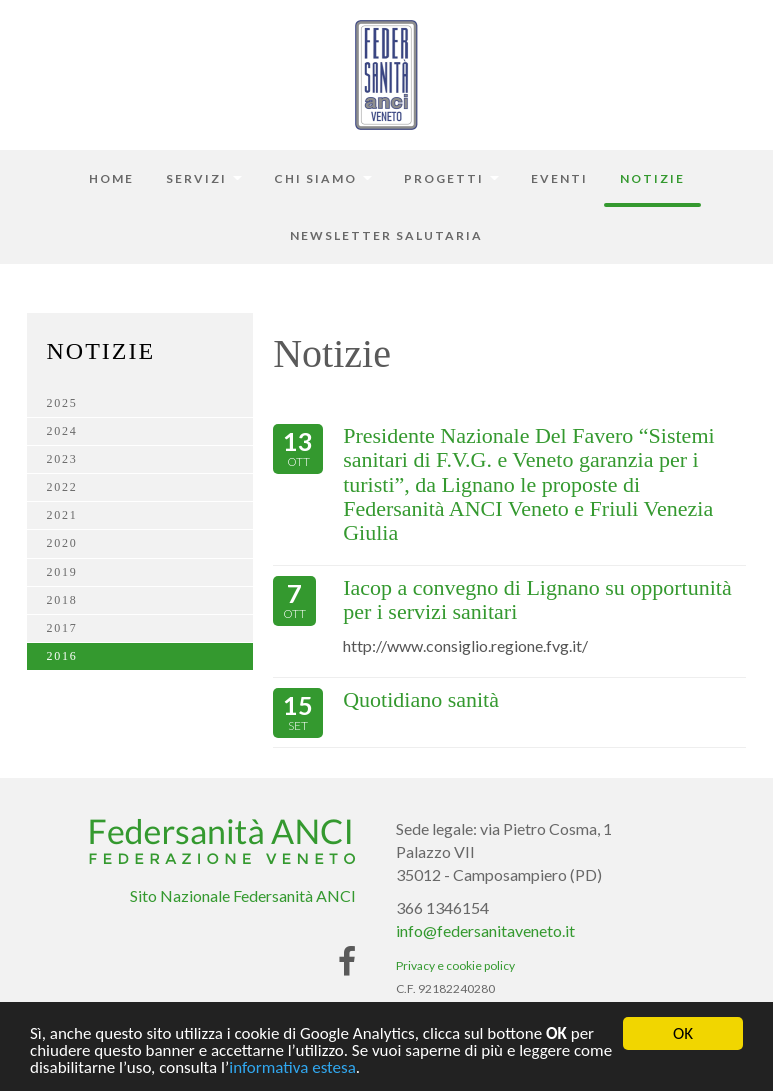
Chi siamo (323, 178)
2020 (62, 543)
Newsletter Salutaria (386, 235)
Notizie (652, 178)
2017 (62, 628)
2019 (62, 572)
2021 (62, 515)
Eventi (559, 178)
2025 (62, 403)
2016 (62, 656)
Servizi (204, 178)
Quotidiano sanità (421, 699)
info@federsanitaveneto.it (485, 930)
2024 (62, 431)
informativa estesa (292, 1068)
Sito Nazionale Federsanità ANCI (243, 895)
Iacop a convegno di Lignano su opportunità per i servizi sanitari (537, 599)
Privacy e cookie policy (455, 965)
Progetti (451, 178)
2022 (62, 487)
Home (111, 178)
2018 (62, 600)
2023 (62, 459)
